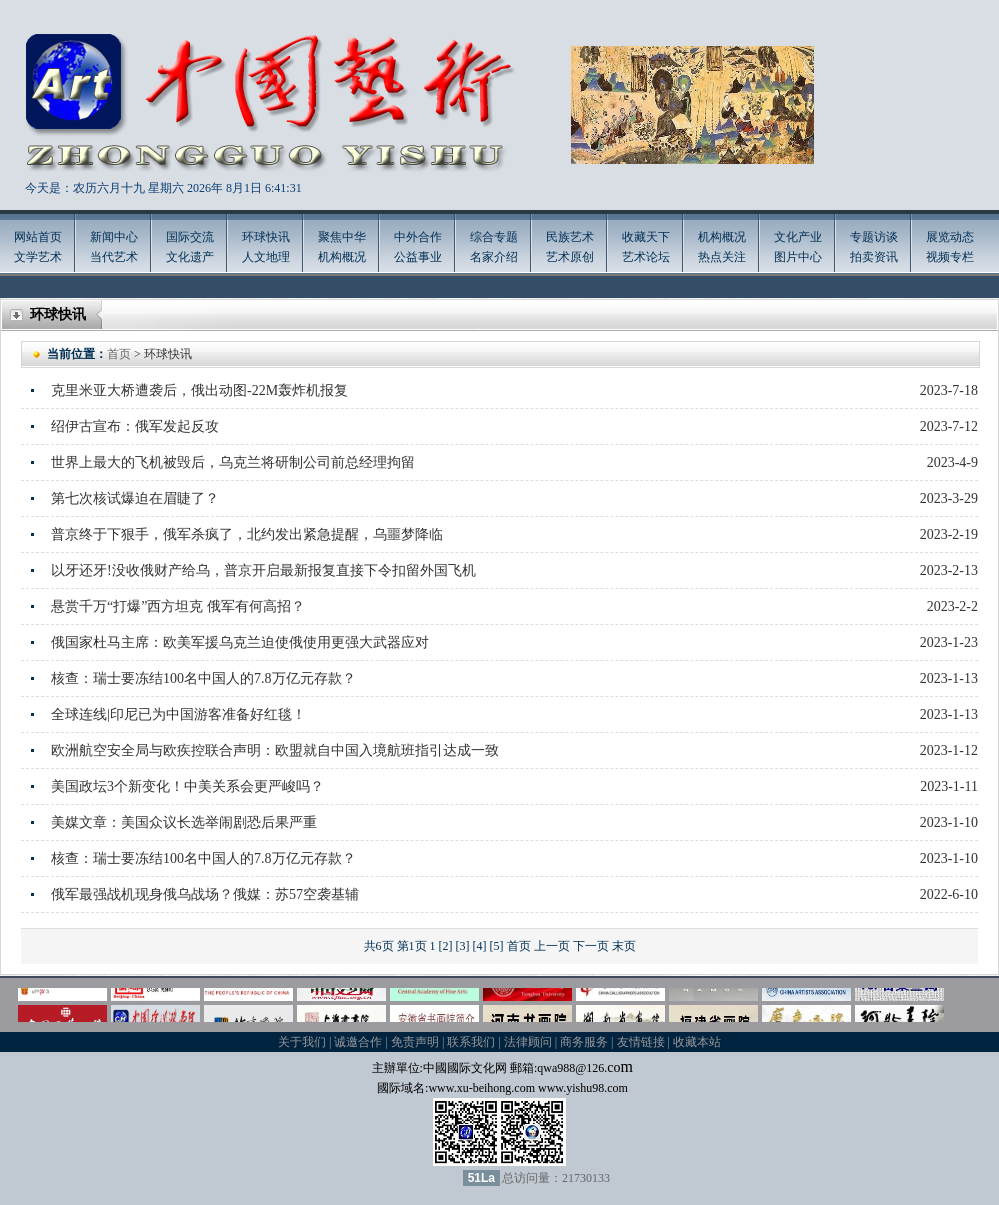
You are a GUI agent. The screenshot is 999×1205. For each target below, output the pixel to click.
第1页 (412, 946)
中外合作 (418, 237)
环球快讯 (266, 237)
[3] (463, 946)
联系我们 (471, 1042)
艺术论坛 (646, 257)
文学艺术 (38, 257)
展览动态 (950, 237)
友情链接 (641, 1042)
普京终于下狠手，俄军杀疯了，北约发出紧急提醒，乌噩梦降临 (247, 534)
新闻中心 (114, 237)
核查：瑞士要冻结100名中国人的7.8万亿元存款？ (203, 678)
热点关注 (722, 257)
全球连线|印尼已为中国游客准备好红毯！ (178, 714)
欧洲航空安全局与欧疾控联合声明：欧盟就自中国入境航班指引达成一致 (275, 750)
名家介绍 (494, 257)
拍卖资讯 (874, 257)
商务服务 (584, 1042)
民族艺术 (570, 237)
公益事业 (418, 257)
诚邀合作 (358, 1042)
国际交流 (190, 237)
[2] (446, 946)
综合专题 (494, 237)
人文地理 (266, 257)
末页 (624, 946)
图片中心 (798, 257)
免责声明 (415, 1042)
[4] (480, 946)
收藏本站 (697, 1042)
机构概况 (342, 257)
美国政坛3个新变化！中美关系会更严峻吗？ (187, 786)
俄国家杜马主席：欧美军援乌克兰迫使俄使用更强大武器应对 (240, 642)
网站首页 (38, 237)
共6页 (379, 946)
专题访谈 (874, 237)
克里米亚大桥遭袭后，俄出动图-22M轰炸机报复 (199, 390)
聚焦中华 (342, 237)
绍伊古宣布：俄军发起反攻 (135, 426)
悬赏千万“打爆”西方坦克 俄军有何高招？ (178, 606)
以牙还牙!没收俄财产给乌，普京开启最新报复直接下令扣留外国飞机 (263, 570)
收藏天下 (646, 237)
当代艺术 (114, 257)
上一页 (552, 946)
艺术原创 (570, 257)
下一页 (591, 946)
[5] (497, 946)
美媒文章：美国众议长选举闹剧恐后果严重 (184, 822)
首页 (119, 354)
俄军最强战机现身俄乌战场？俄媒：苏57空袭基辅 (205, 894)
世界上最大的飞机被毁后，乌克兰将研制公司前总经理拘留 (233, 462)
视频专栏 (950, 257)
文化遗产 (190, 257)
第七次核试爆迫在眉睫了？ (135, 498)
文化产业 (798, 237)
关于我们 (302, 1042)
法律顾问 (528, 1042)
